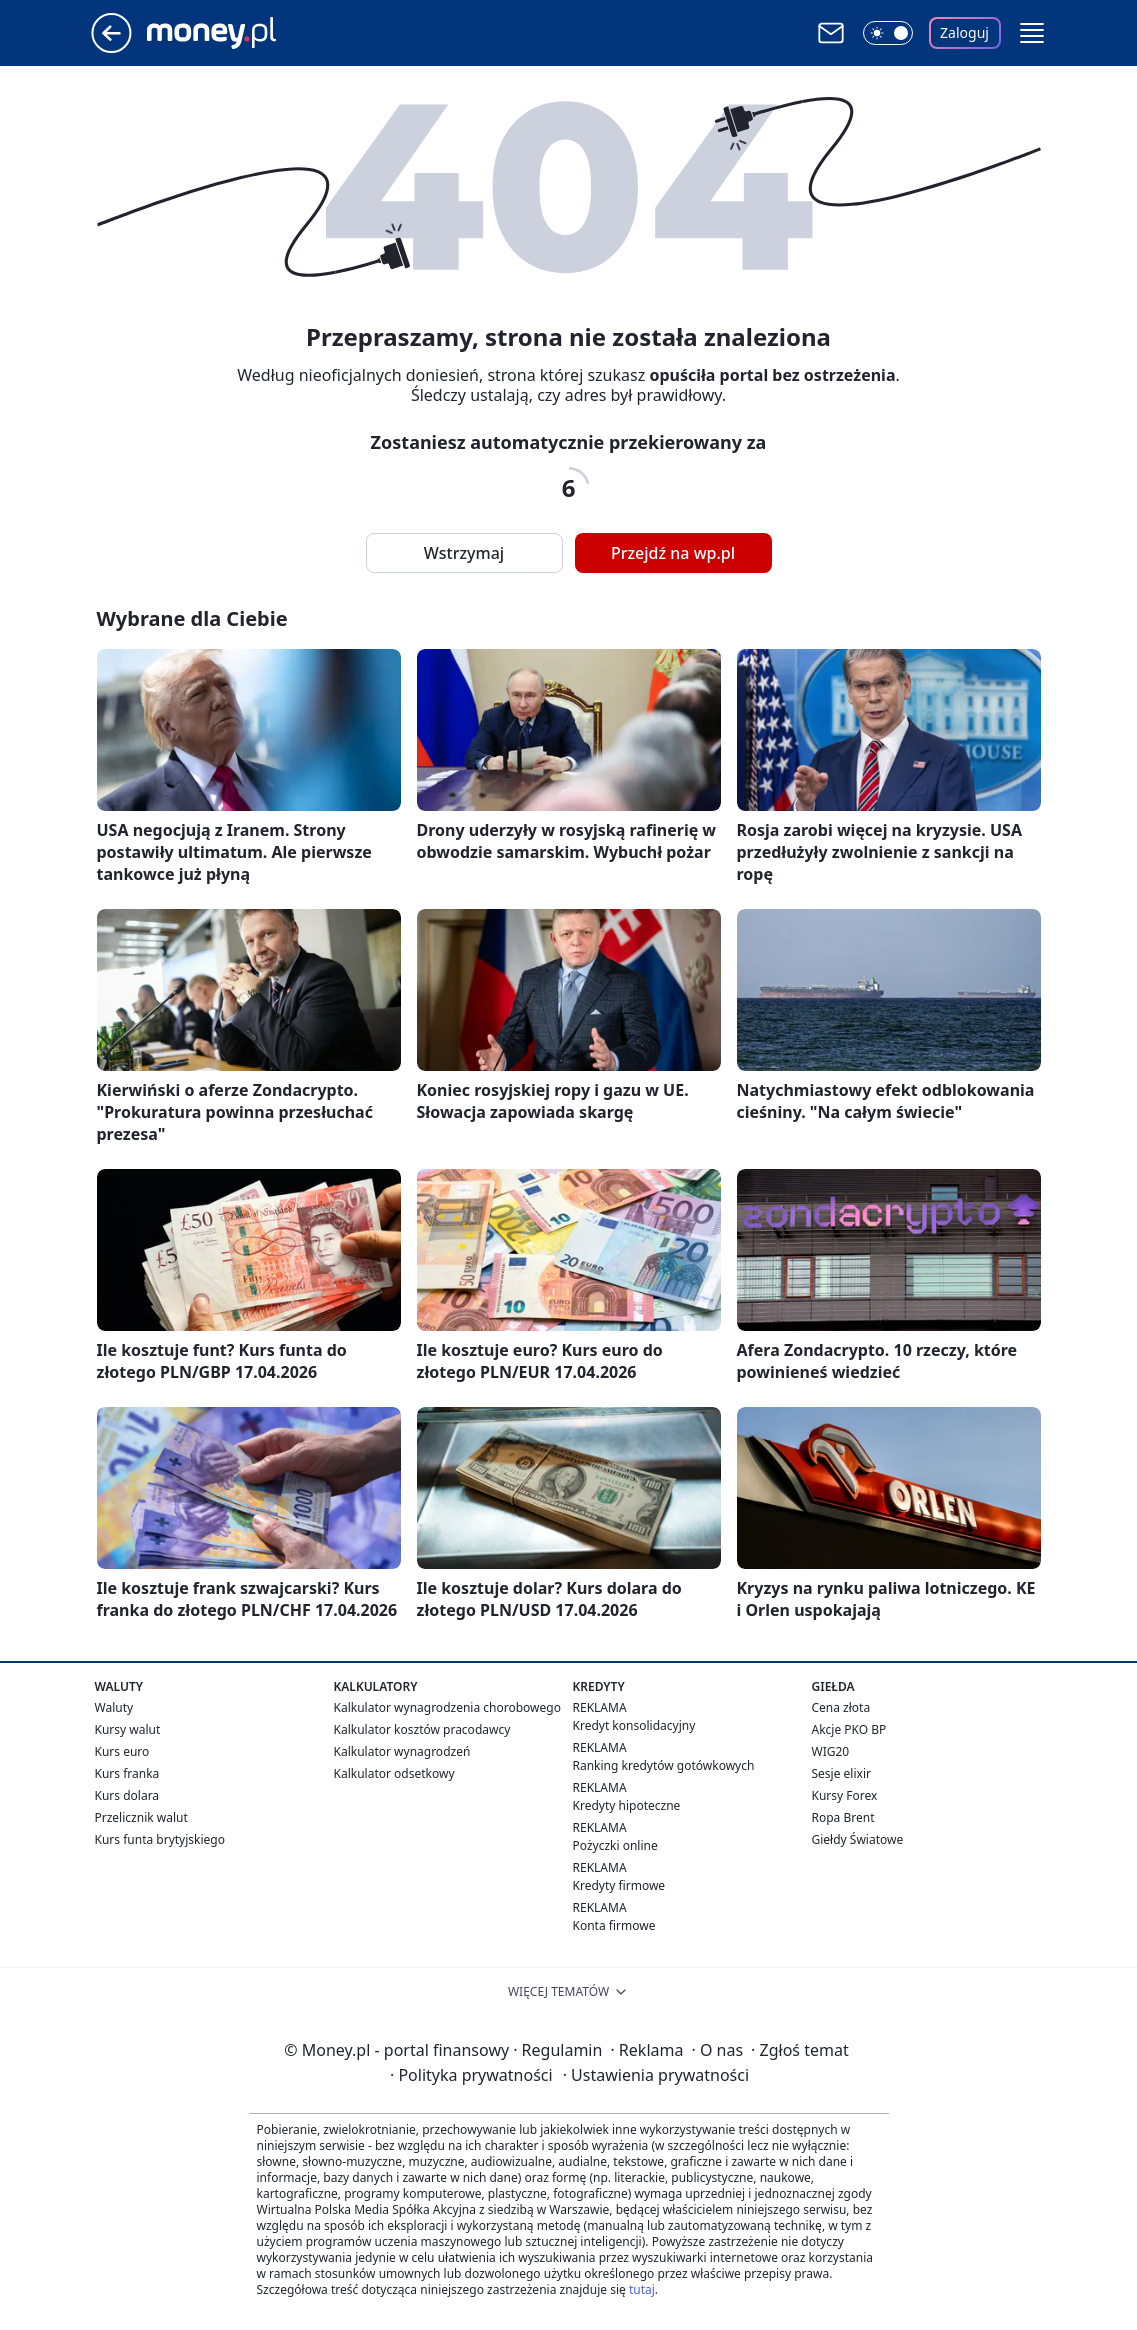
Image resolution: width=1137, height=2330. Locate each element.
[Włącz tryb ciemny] (888, 33)
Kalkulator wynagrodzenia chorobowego (447, 1707)
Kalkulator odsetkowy (394, 1773)
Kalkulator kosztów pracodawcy (422, 1729)
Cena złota (841, 1707)
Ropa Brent (843, 1817)
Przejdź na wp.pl (673, 553)
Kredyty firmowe (619, 1885)
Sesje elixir (841, 1773)
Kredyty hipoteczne (627, 1805)
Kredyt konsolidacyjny (634, 1725)
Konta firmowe (614, 1925)
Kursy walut (128, 1729)
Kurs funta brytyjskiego (160, 1839)
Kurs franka (127, 1773)
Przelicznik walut (141, 1817)
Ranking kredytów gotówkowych (664, 1765)
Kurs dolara (127, 1795)
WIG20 (831, 1751)
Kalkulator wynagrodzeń (402, 1751)
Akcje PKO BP (849, 1729)
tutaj (642, 2289)
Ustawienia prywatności (656, 2075)
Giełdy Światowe (858, 1839)
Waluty (114, 1707)
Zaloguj (964, 32)
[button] (1032, 33)
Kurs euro (122, 1751)
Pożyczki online (615, 1845)
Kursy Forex (845, 1795)
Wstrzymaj (464, 553)
